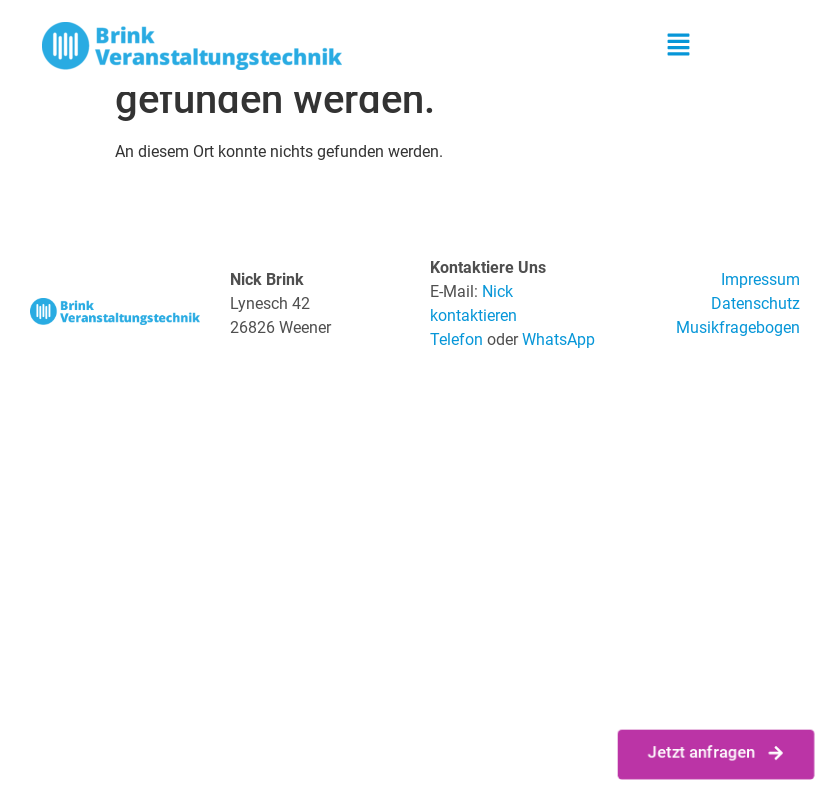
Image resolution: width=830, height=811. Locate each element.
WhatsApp (558, 339)
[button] (678, 46)
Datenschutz (755, 303)
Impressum (760, 279)
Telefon (456, 339)
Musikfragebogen (738, 327)
